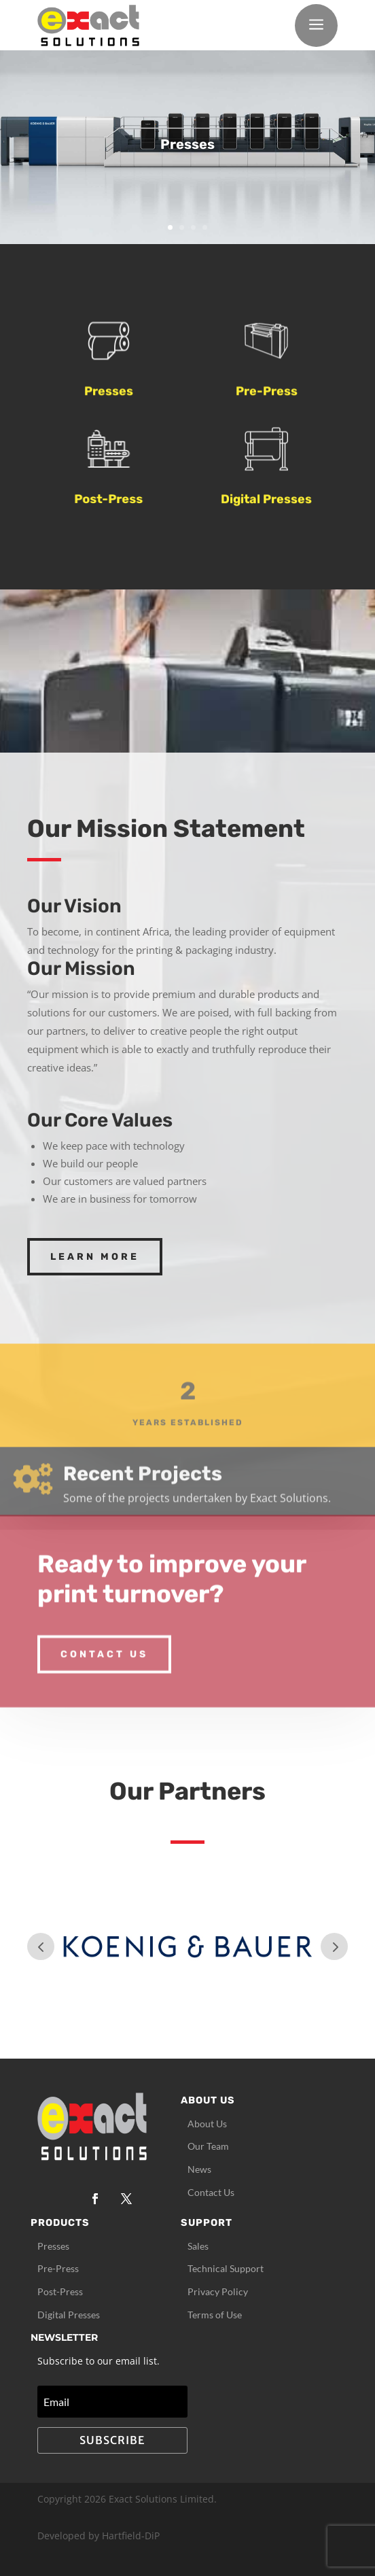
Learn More (94, 1257)
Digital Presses (266, 503)
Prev (40, 1946)
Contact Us (104, 1634)
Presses (108, 397)
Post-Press (116, 499)
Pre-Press (267, 397)
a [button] (316, 25)
